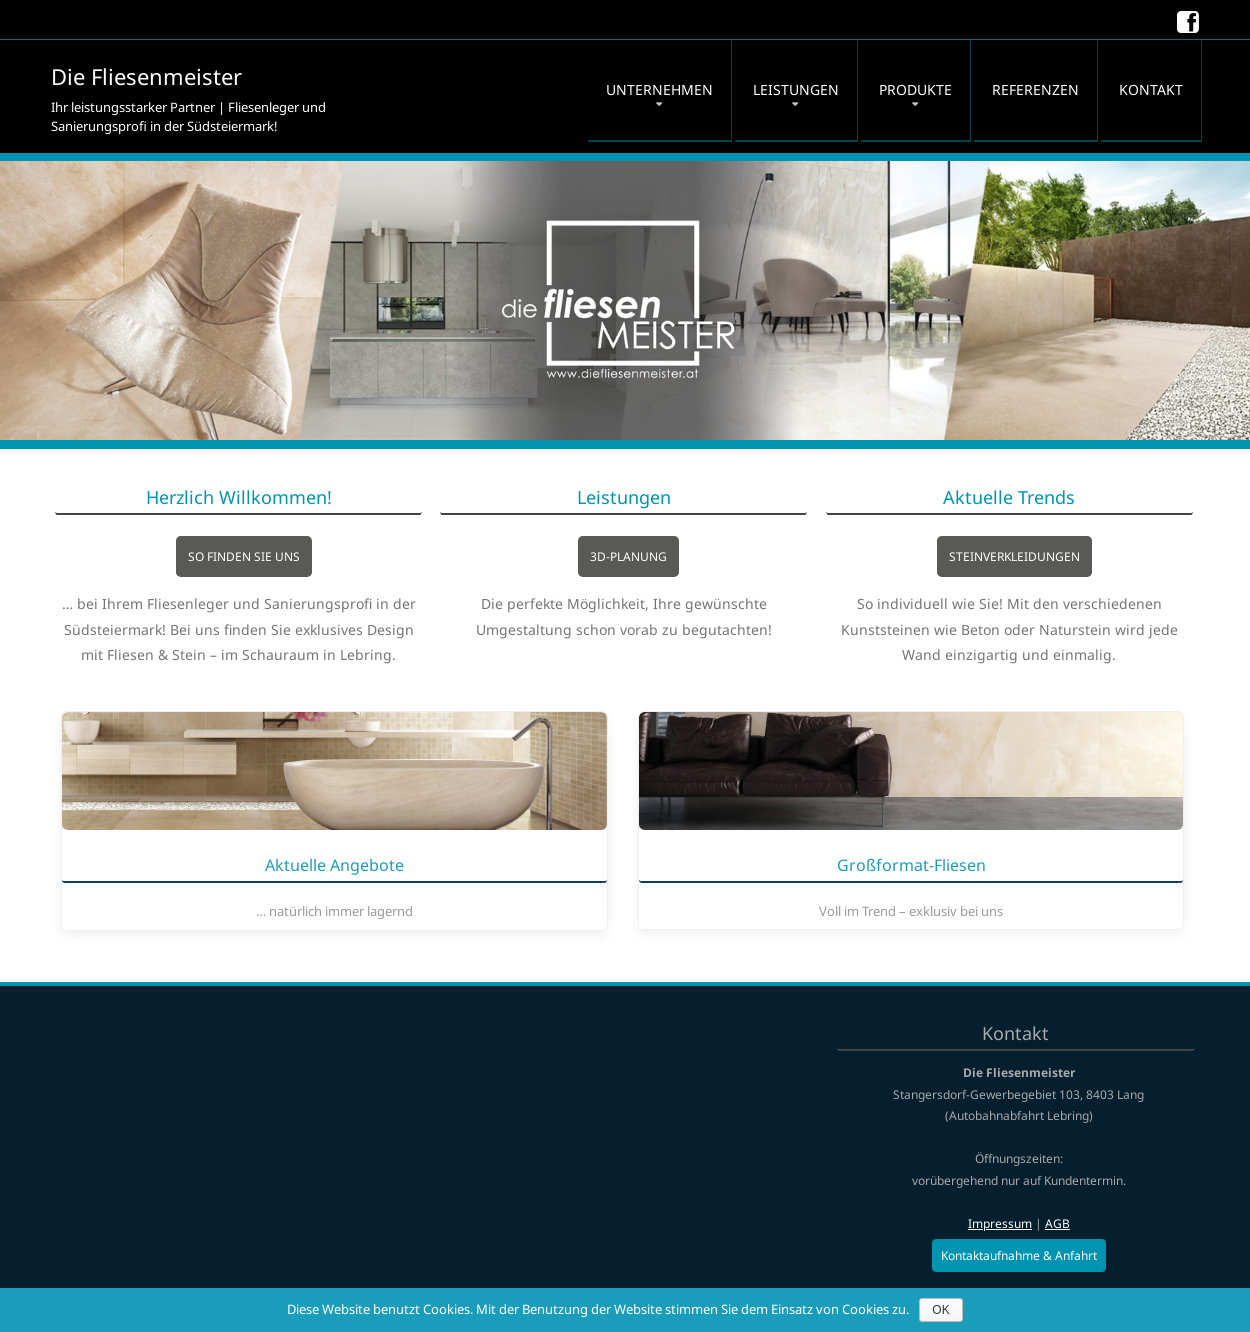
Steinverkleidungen (1047, 556)
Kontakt (1151, 89)
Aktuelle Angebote (334, 866)
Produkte (915, 89)
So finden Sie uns (277, 556)
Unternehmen (659, 89)
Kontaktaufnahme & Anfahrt (1019, 1255)
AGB (1057, 1223)
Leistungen (796, 89)
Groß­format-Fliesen (911, 866)
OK (940, 1310)
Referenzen (1035, 89)
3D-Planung (661, 556)
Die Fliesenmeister (146, 76)
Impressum (1000, 1223)
